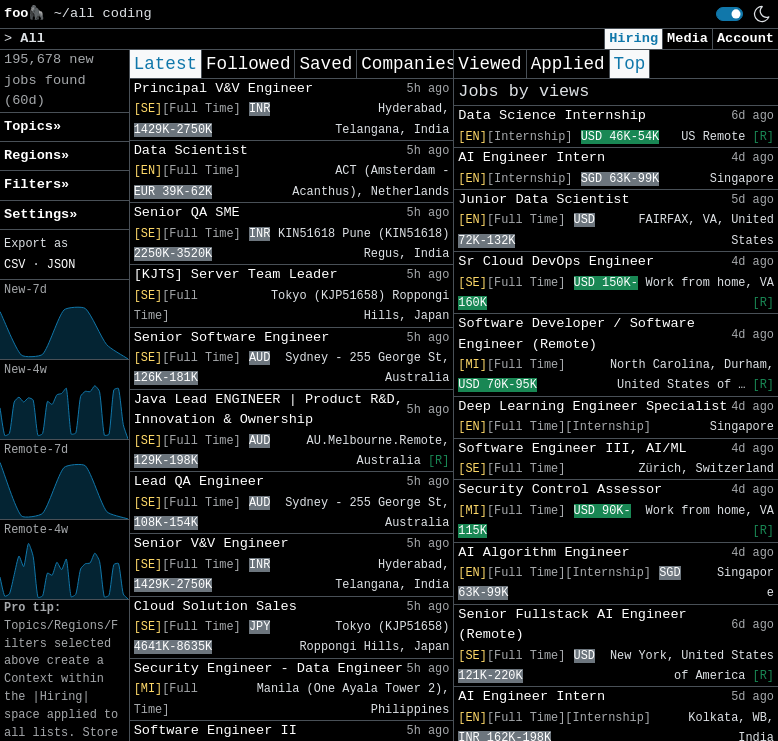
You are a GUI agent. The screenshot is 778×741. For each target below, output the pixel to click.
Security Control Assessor (560, 489)
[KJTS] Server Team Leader (236, 274)
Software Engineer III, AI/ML (572, 448)
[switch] (729, 14)
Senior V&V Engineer (211, 543)
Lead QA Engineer (199, 481)
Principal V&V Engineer (223, 88)
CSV (14, 265)
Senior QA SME (187, 212)
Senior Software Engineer (232, 337)
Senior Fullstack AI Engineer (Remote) (572, 624)
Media (687, 38)
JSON (61, 265)
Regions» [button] (36, 155)
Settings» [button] (40, 214)
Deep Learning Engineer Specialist (592, 406)
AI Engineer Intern (531, 157)
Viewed (489, 64)
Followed (248, 64)
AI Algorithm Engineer (543, 552)
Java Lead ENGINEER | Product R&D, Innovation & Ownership (268, 409)
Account (745, 38)
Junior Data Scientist (543, 199)
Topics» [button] (32, 126)
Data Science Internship (552, 115)
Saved (325, 64)
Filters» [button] (36, 184)
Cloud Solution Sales (215, 606)
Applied (568, 64)
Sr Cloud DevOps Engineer (556, 261)
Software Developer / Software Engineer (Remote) (576, 333)
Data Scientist (191, 150)
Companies (408, 64)
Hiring (633, 38)
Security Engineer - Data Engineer (268, 668)
